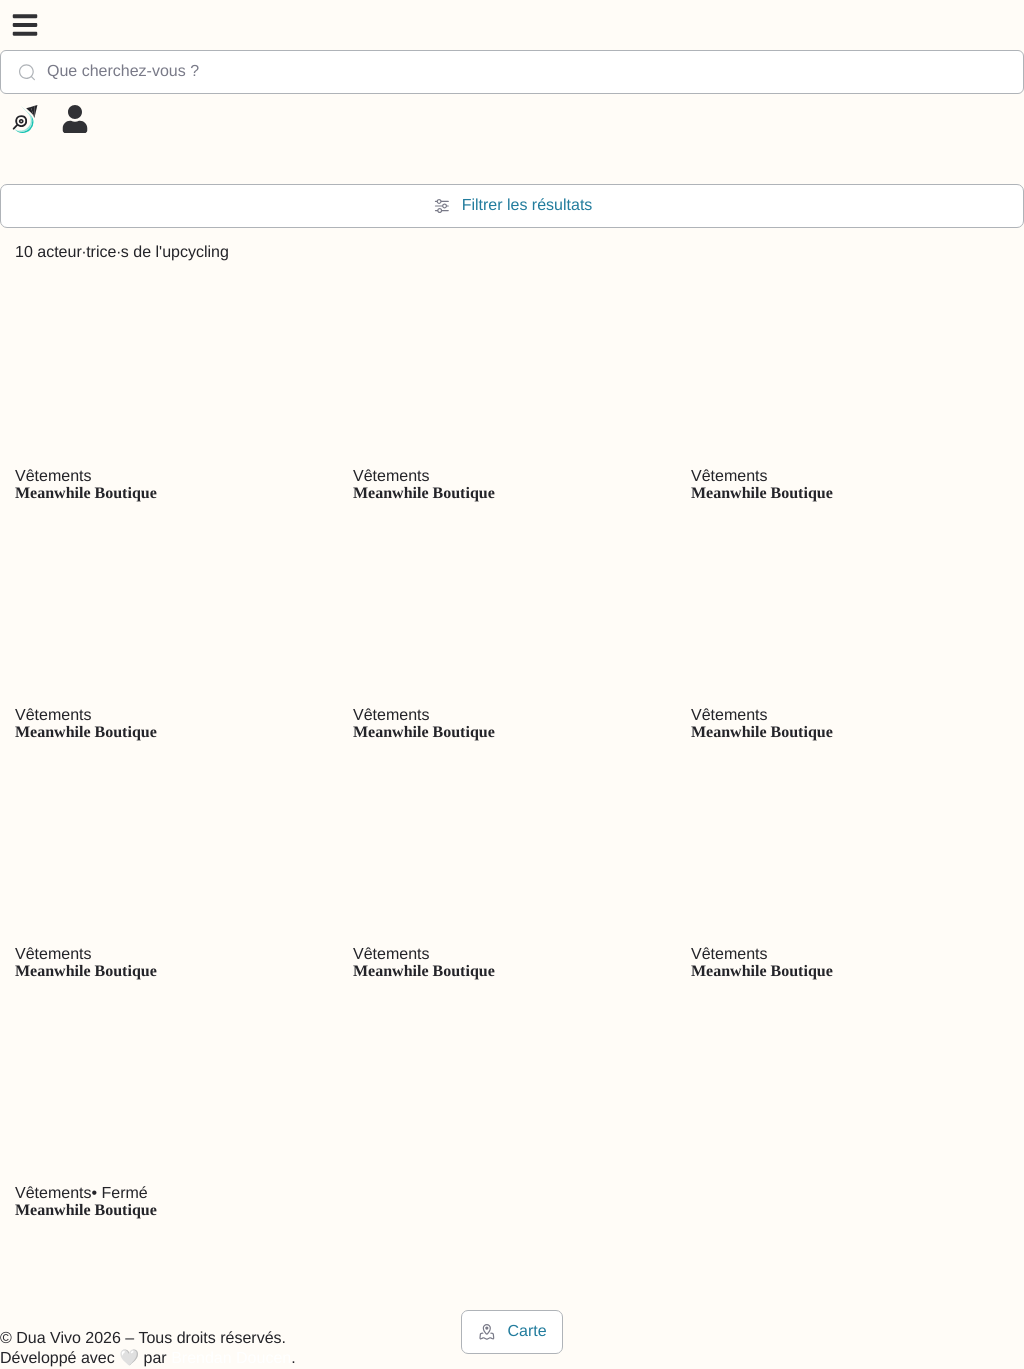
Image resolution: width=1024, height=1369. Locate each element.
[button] (25, 25)
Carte (511, 1332)
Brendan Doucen (231, 1358)
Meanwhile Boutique (86, 493)
